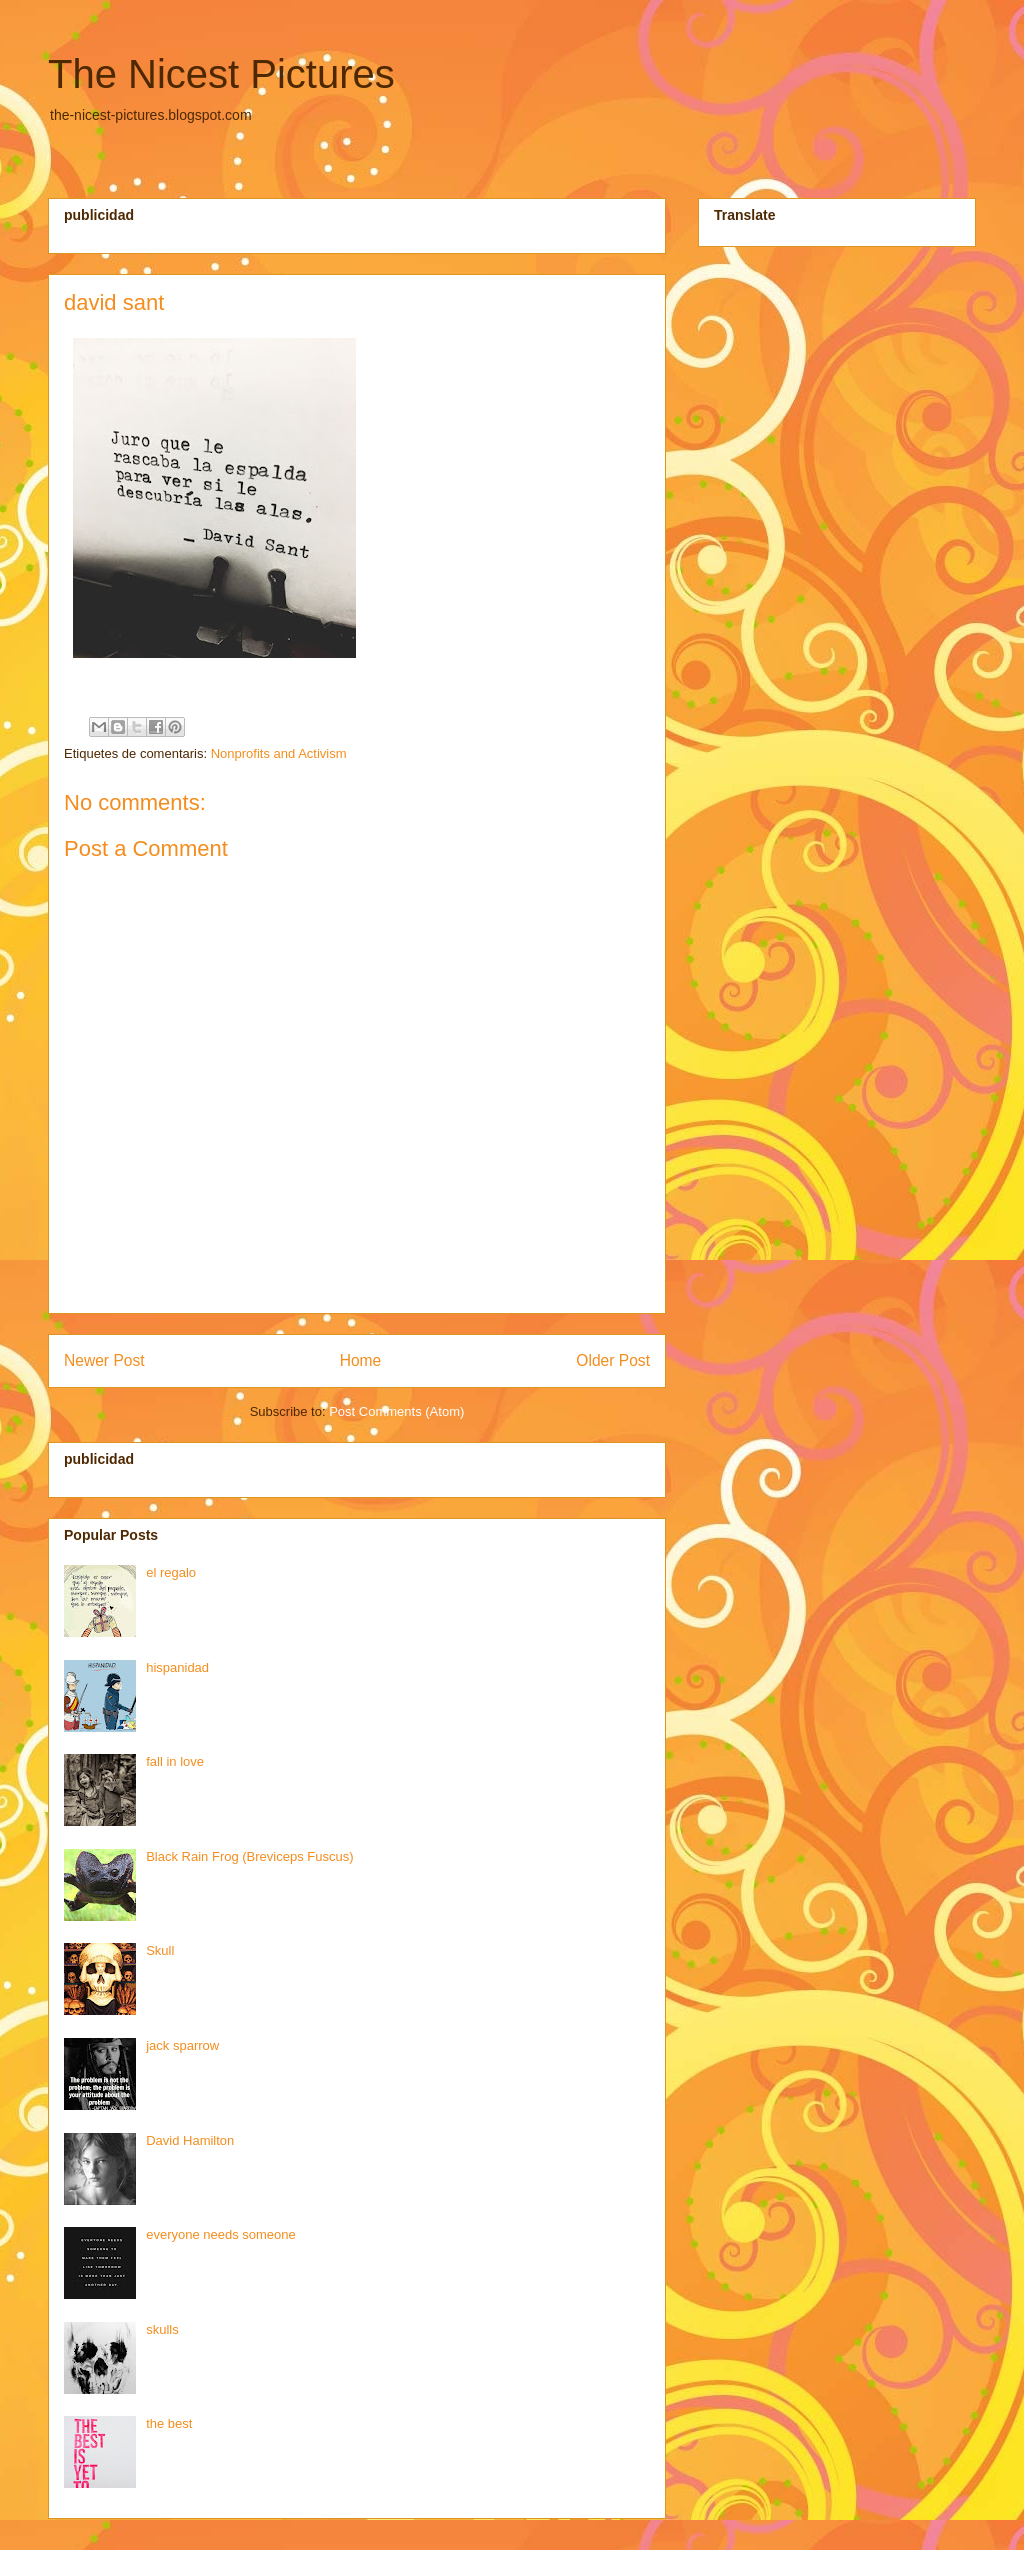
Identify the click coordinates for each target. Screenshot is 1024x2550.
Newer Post (104, 1360)
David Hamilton (190, 2140)
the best (169, 2423)
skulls (162, 2329)
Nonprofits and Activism (279, 753)
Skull (160, 1950)
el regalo (171, 1572)
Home (361, 1360)
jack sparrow (182, 2045)
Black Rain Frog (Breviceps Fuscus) (249, 1856)
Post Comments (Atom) (396, 1411)
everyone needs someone (221, 2234)
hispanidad (177, 1667)
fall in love (175, 1761)
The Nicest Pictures (221, 74)
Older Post (613, 1360)
